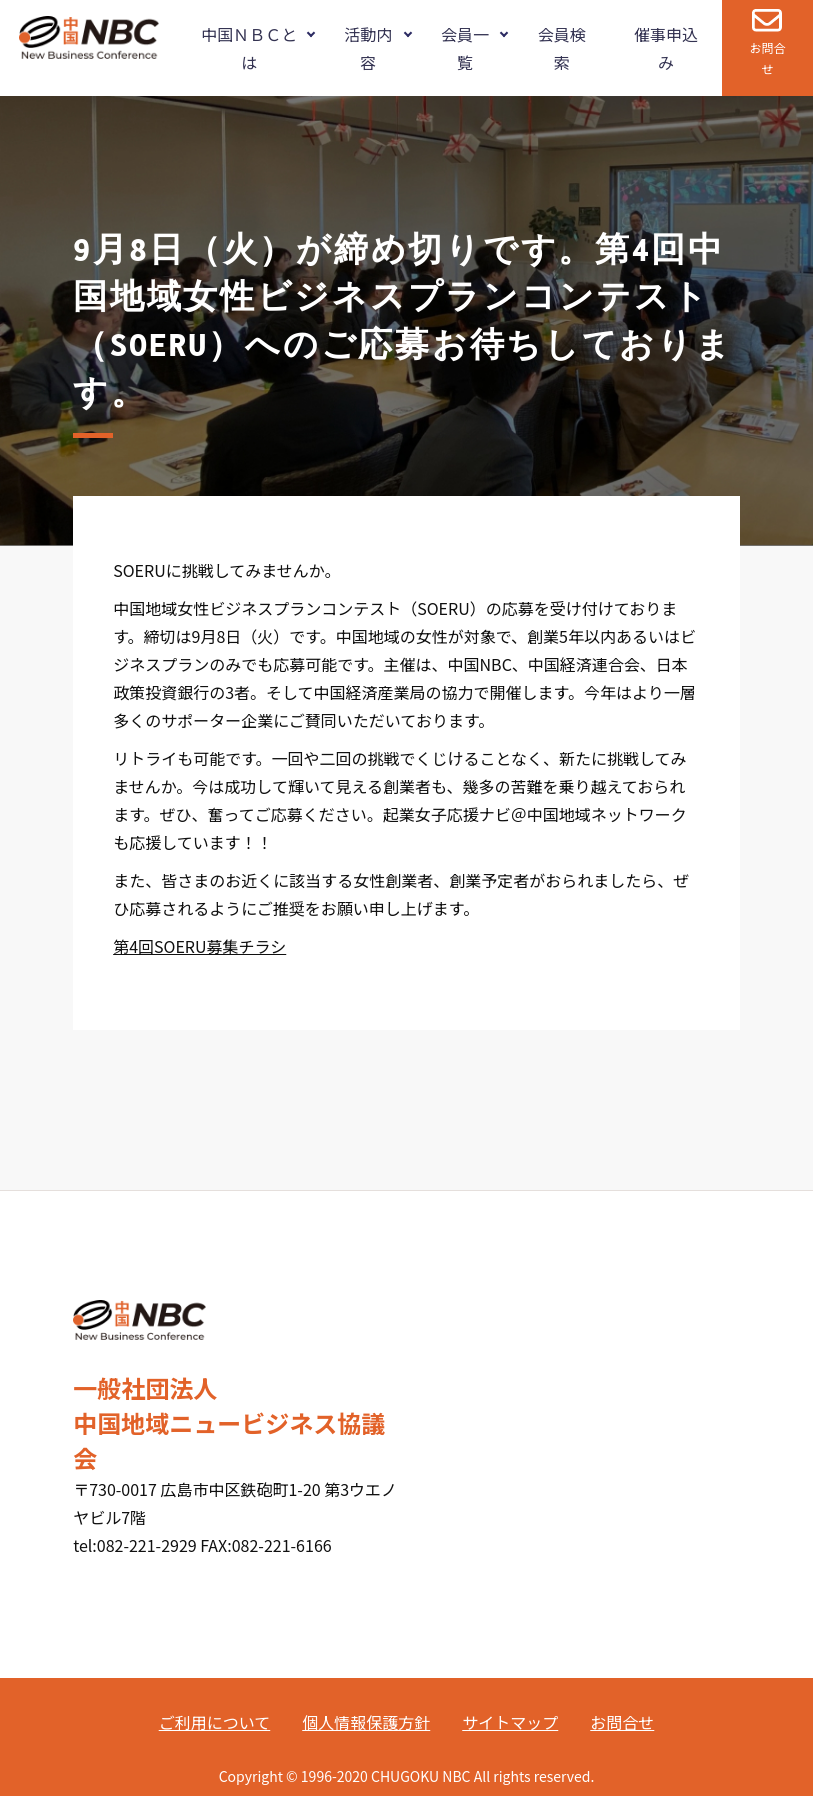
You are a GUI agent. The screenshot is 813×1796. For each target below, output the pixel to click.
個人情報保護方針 (366, 1722)
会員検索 (562, 48)
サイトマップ (510, 1722)
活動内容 (368, 48)
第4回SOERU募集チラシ (199, 946)
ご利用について (215, 1722)
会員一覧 (465, 48)
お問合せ (767, 58)
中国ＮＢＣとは (249, 48)
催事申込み (666, 48)
